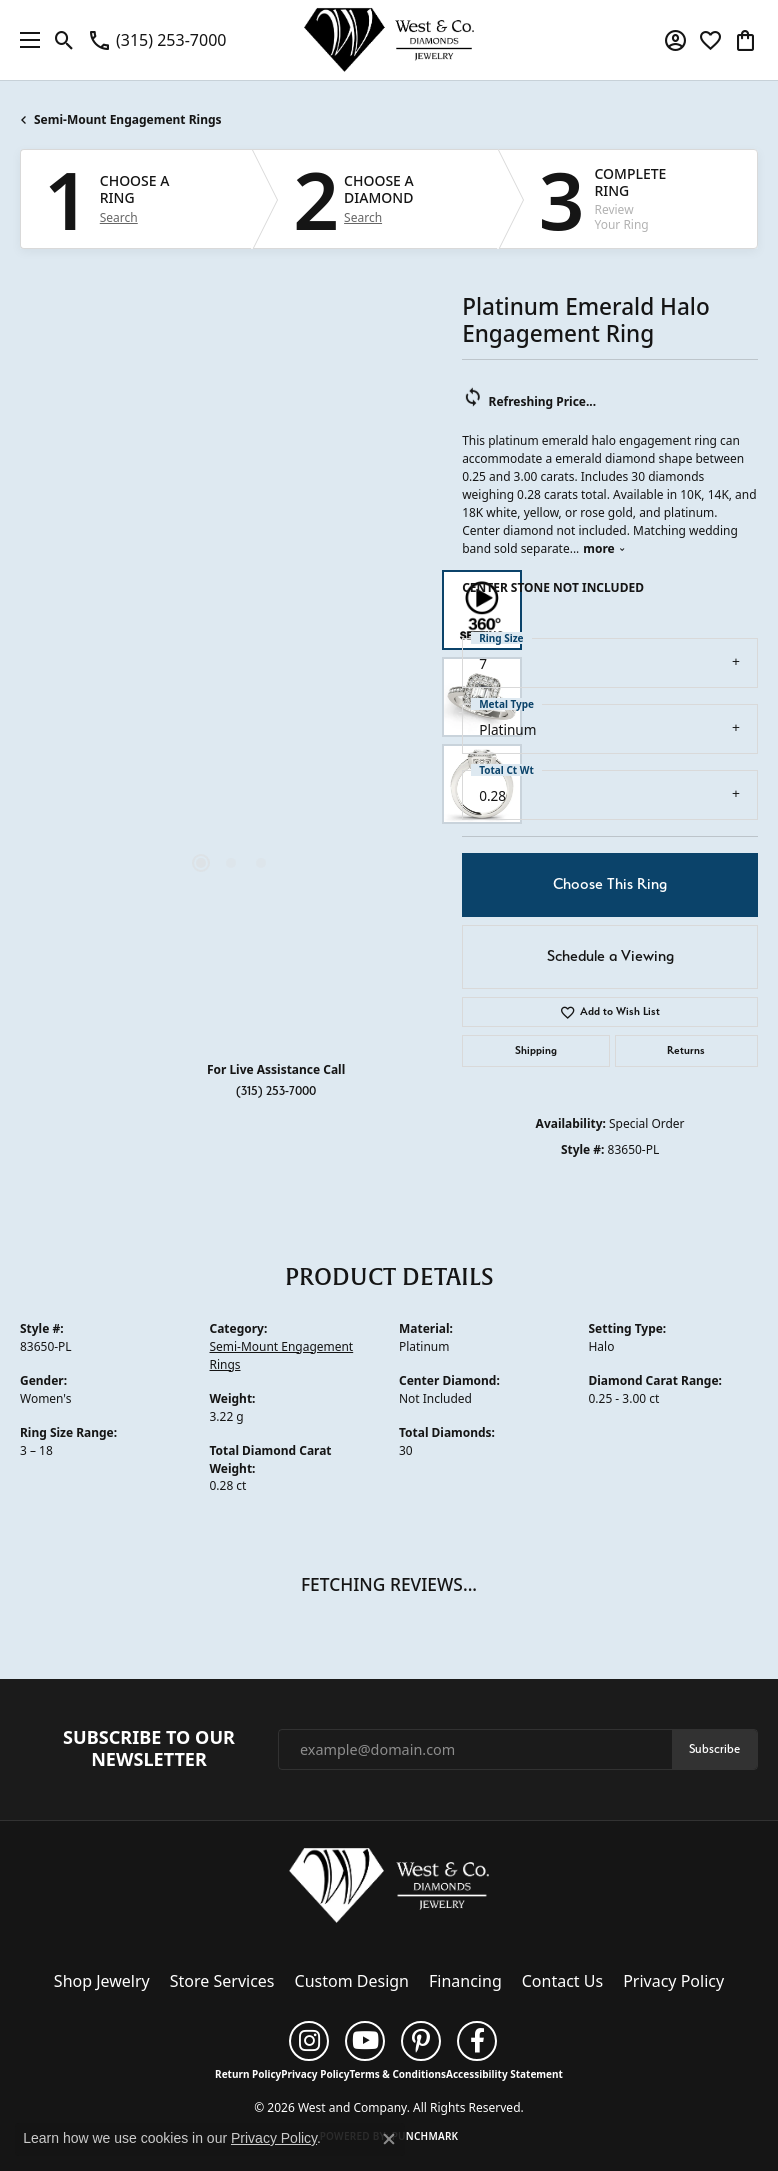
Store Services (222, 1981)
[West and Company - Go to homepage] (389, 1889)
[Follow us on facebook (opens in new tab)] (477, 2041)
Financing (465, 1981)
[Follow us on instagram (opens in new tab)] (309, 2041)
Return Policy (248, 2074)
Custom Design (352, 1981)
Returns (686, 1050)
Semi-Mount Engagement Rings (128, 119)
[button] (64, 40)
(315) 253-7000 (276, 1090)
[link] (156, 40)
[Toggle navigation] (25, 40)
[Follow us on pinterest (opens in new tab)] (421, 2041)
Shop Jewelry (102, 1981)
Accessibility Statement (504, 2074)
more (604, 548)
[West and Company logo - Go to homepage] (389, 40)
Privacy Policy (673, 1981)
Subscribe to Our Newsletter (149, 1748)
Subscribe (714, 1748)
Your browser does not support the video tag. (231, 561)
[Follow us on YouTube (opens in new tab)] (365, 2041)
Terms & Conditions (397, 2074)
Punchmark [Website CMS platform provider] (425, 2136)
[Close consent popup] (389, 2139)
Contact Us (562, 1981)
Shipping (536, 1050)
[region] (231, 697)
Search (119, 218)
